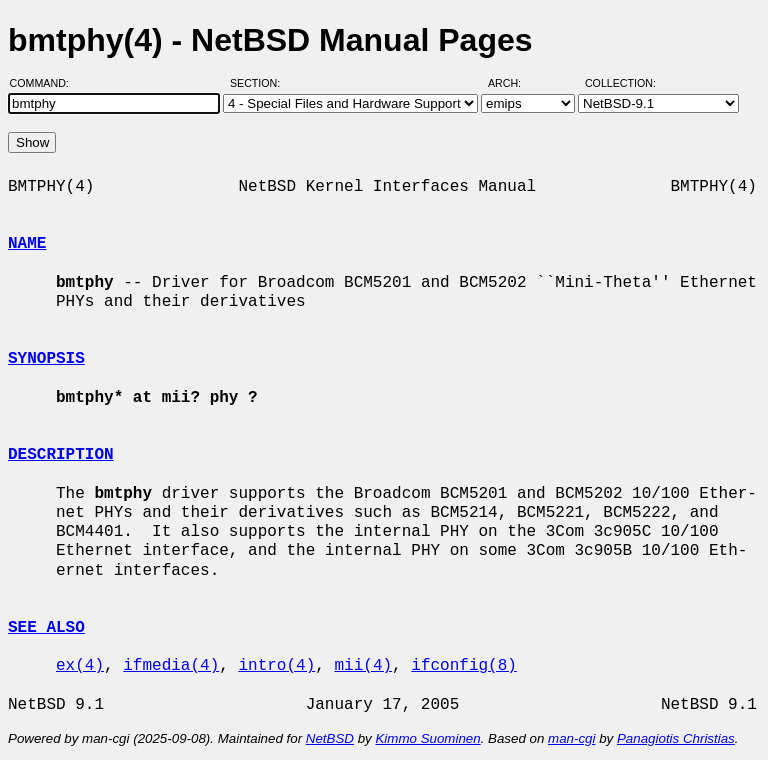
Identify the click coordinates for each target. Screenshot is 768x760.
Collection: (620, 83)
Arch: (513, 83)
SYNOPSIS (46, 359)
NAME (27, 244)
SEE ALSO (46, 628)
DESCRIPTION (61, 455)
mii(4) (363, 666)
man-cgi (571, 738)
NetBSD (330, 738)
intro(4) (276, 666)
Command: (45, 83)
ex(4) (80, 666)
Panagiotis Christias (676, 738)
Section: (259, 83)
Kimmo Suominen (427, 738)
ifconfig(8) (464, 666)
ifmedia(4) (171, 666)
